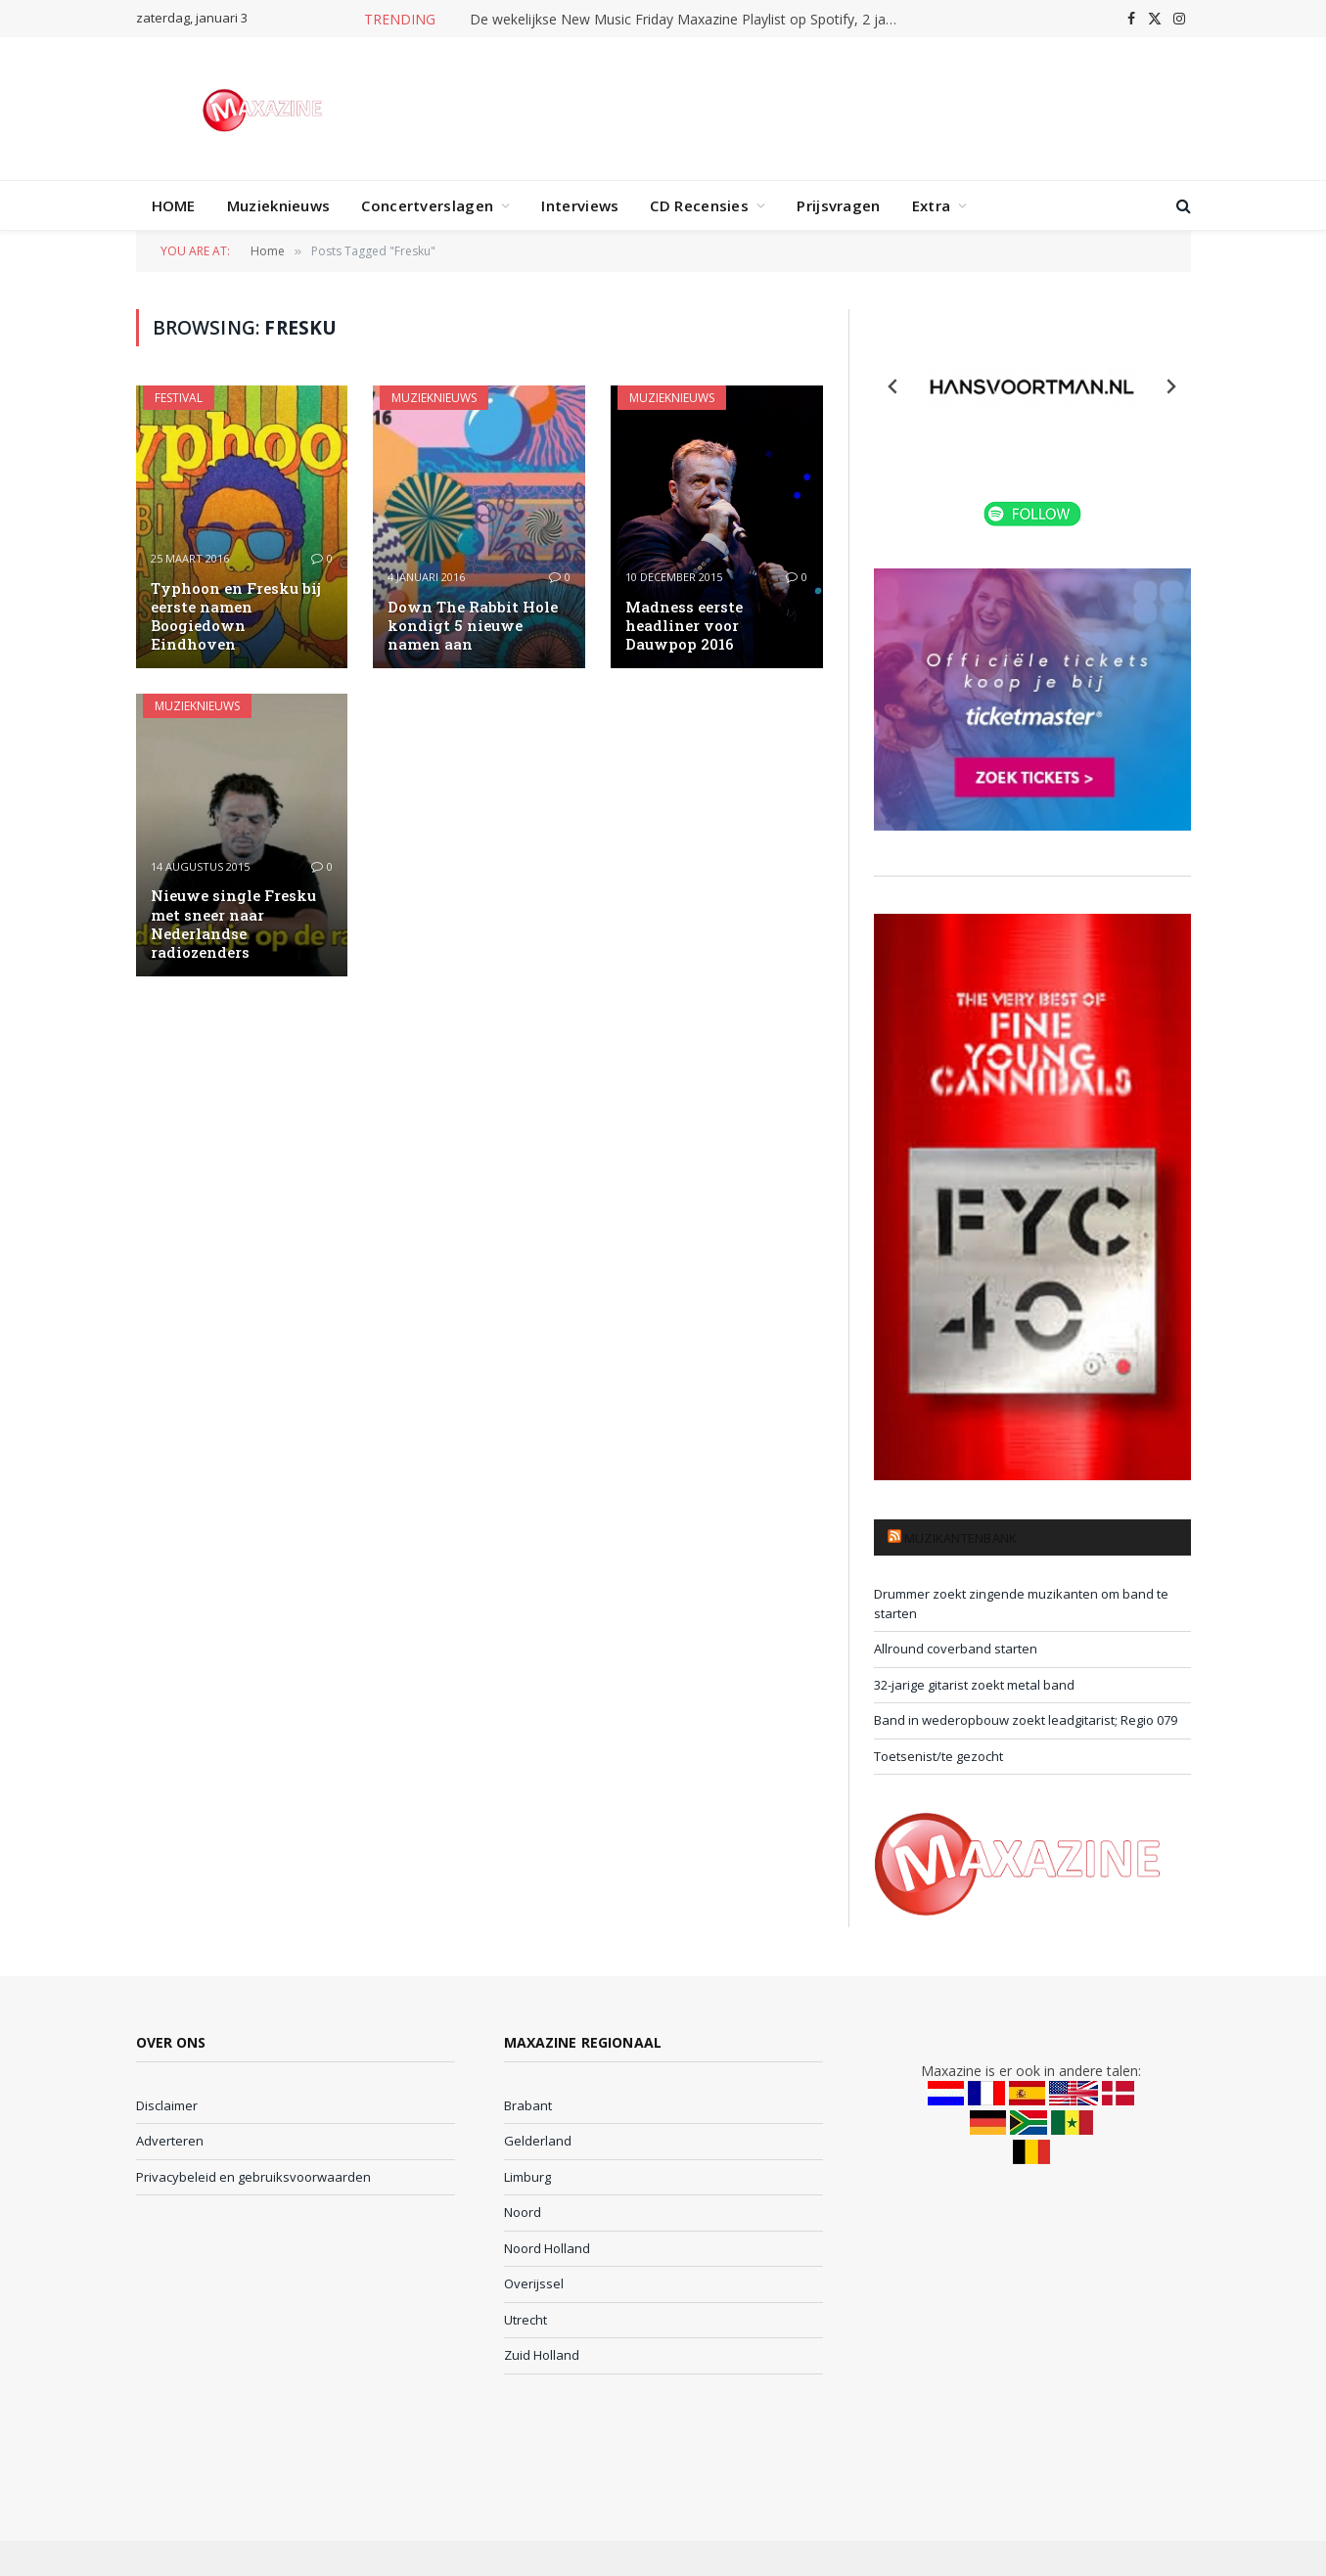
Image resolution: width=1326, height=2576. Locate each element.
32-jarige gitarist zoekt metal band (974, 1685)
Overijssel (534, 2283)
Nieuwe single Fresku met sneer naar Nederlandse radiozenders (233, 924)
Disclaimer (167, 2105)
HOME (174, 205)
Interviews (579, 205)
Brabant (528, 2105)
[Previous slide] (893, 386)
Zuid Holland (541, 2355)
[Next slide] (1170, 386)
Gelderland (538, 2140)
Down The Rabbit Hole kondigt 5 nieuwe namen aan (473, 626)
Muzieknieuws (279, 205)
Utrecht (525, 2319)
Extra (931, 205)
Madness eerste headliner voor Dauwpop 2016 (684, 626)
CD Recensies (699, 205)
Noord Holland (547, 2248)
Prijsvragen (838, 205)
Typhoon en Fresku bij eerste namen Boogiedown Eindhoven (236, 617)
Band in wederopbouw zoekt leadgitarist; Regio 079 (1025, 1720)
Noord (522, 2212)
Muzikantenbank (961, 1538)
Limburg (527, 2177)
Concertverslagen (427, 205)
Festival (179, 397)
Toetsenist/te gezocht (938, 1756)
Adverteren (170, 2140)
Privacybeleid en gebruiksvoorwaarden (253, 2177)
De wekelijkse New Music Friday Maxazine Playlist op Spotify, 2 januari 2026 (690, 19)
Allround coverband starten (955, 1648)
